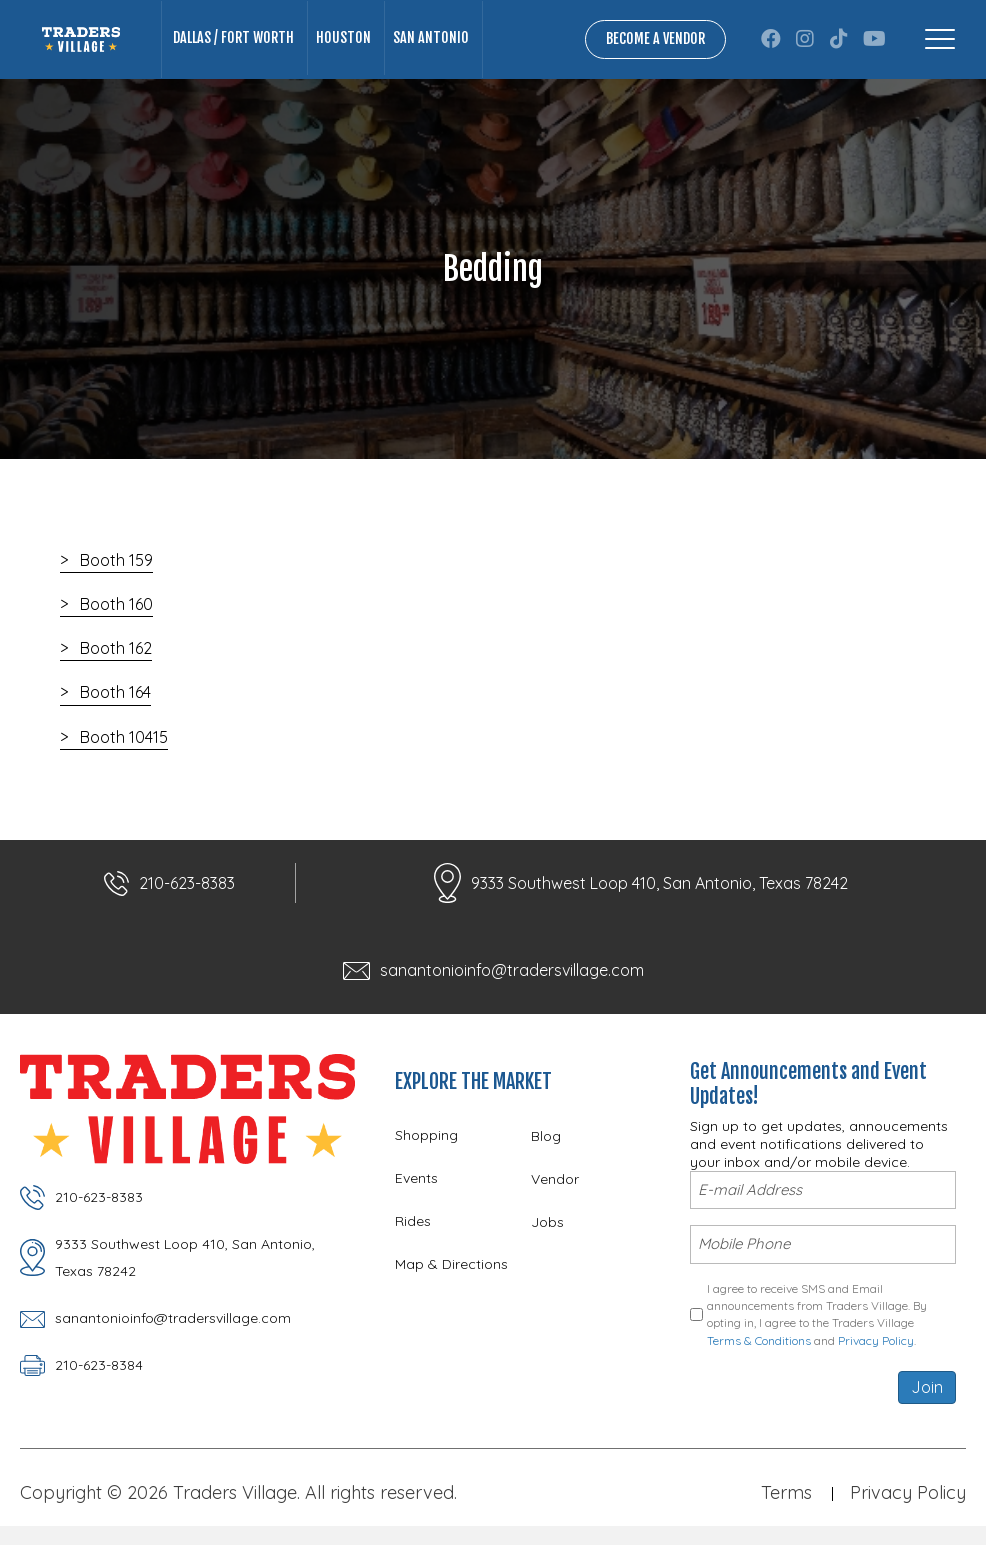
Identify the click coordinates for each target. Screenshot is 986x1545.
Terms (786, 1490)
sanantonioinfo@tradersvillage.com (512, 970)
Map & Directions (451, 1264)
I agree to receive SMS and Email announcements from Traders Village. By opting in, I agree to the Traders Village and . (817, 1312)
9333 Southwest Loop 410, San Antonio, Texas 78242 (659, 883)
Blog (546, 1136)
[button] (771, 39)
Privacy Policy (876, 1338)
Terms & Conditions (759, 1338)
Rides (413, 1221)
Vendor (555, 1179)
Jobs (547, 1222)
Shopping (426, 1135)
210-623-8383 (187, 883)
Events (416, 1178)
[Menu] (940, 39)
